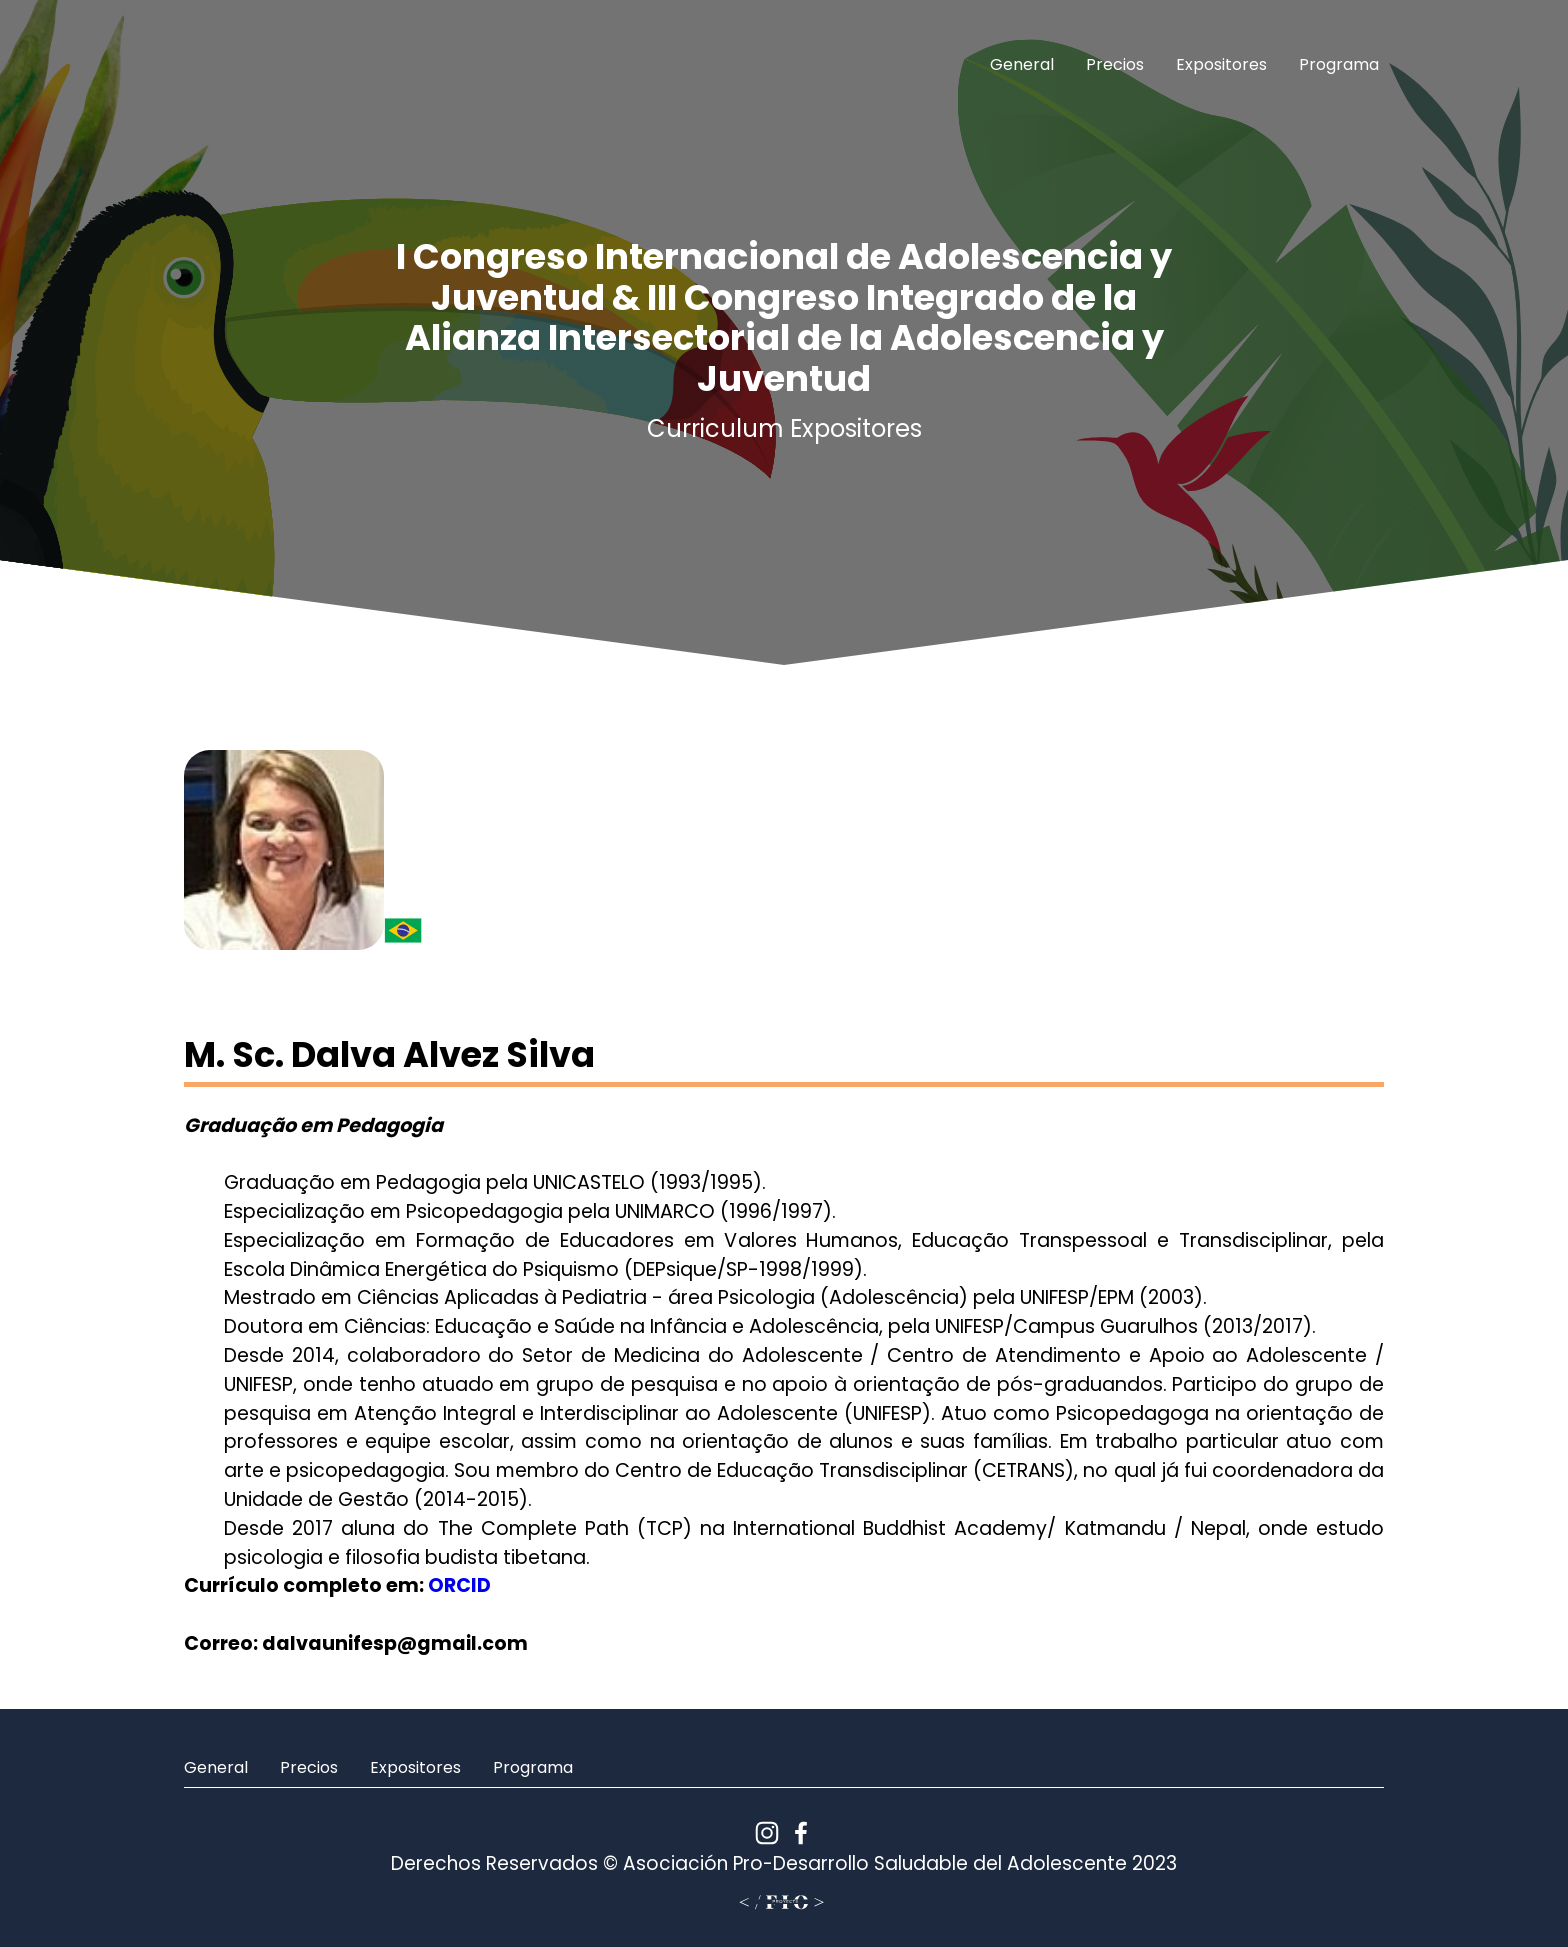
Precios (1115, 64)
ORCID (459, 1585)
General (1022, 64)
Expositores (1221, 64)
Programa (1339, 64)
